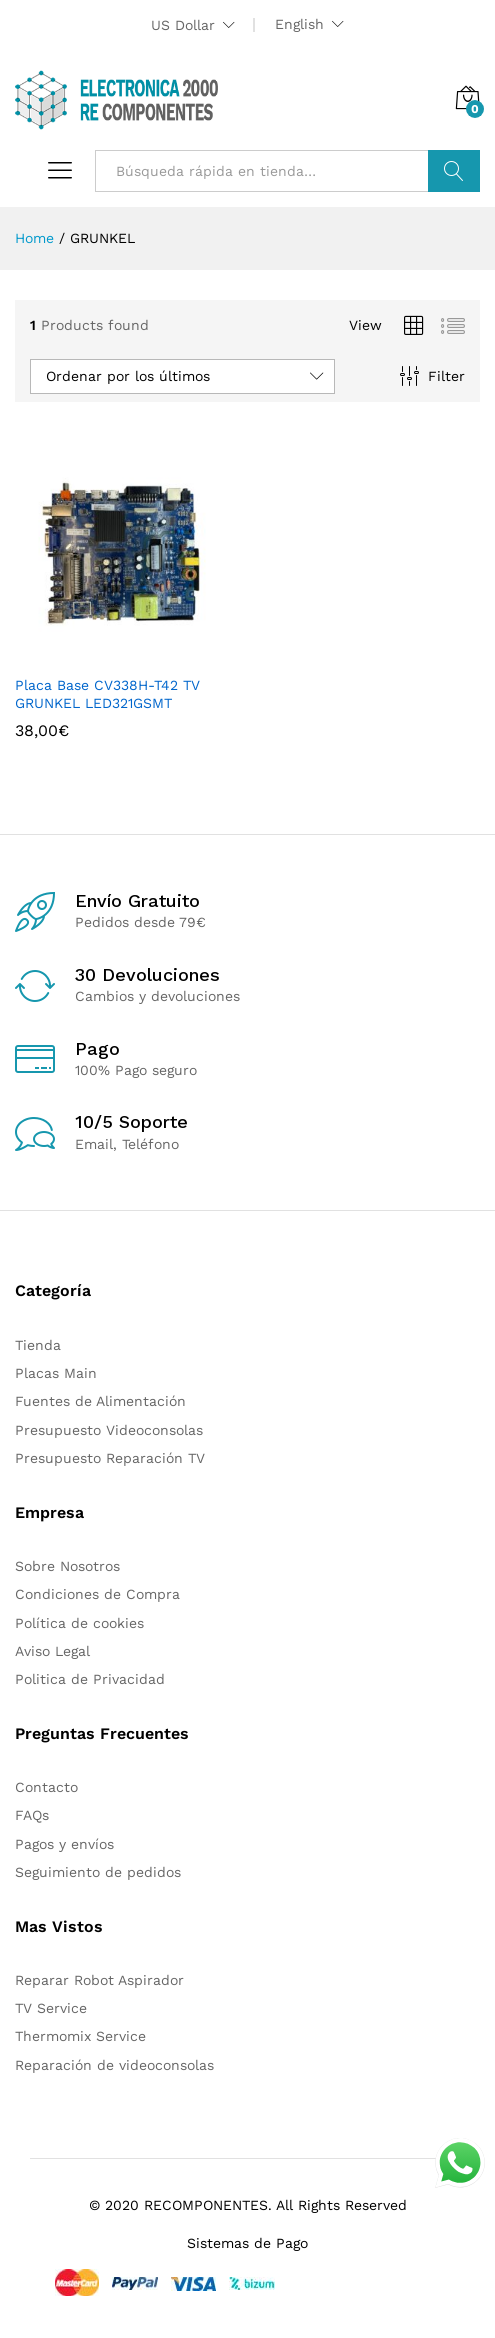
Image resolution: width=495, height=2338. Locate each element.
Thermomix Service (80, 2036)
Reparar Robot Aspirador (99, 1980)
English (299, 24)
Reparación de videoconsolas (114, 2065)
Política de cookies (79, 1623)
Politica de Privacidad (90, 1679)
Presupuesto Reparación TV (110, 1458)
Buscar (454, 171)
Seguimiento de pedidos (98, 1872)
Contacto (46, 1787)
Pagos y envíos (64, 1844)
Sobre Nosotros (67, 1566)
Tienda (38, 1345)
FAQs (32, 1815)
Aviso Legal (52, 1651)
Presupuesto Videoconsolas (109, 1430)
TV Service (51, 2008)
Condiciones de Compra (97, 1594)
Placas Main (56, 1373)
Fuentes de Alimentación (100, 1401)
